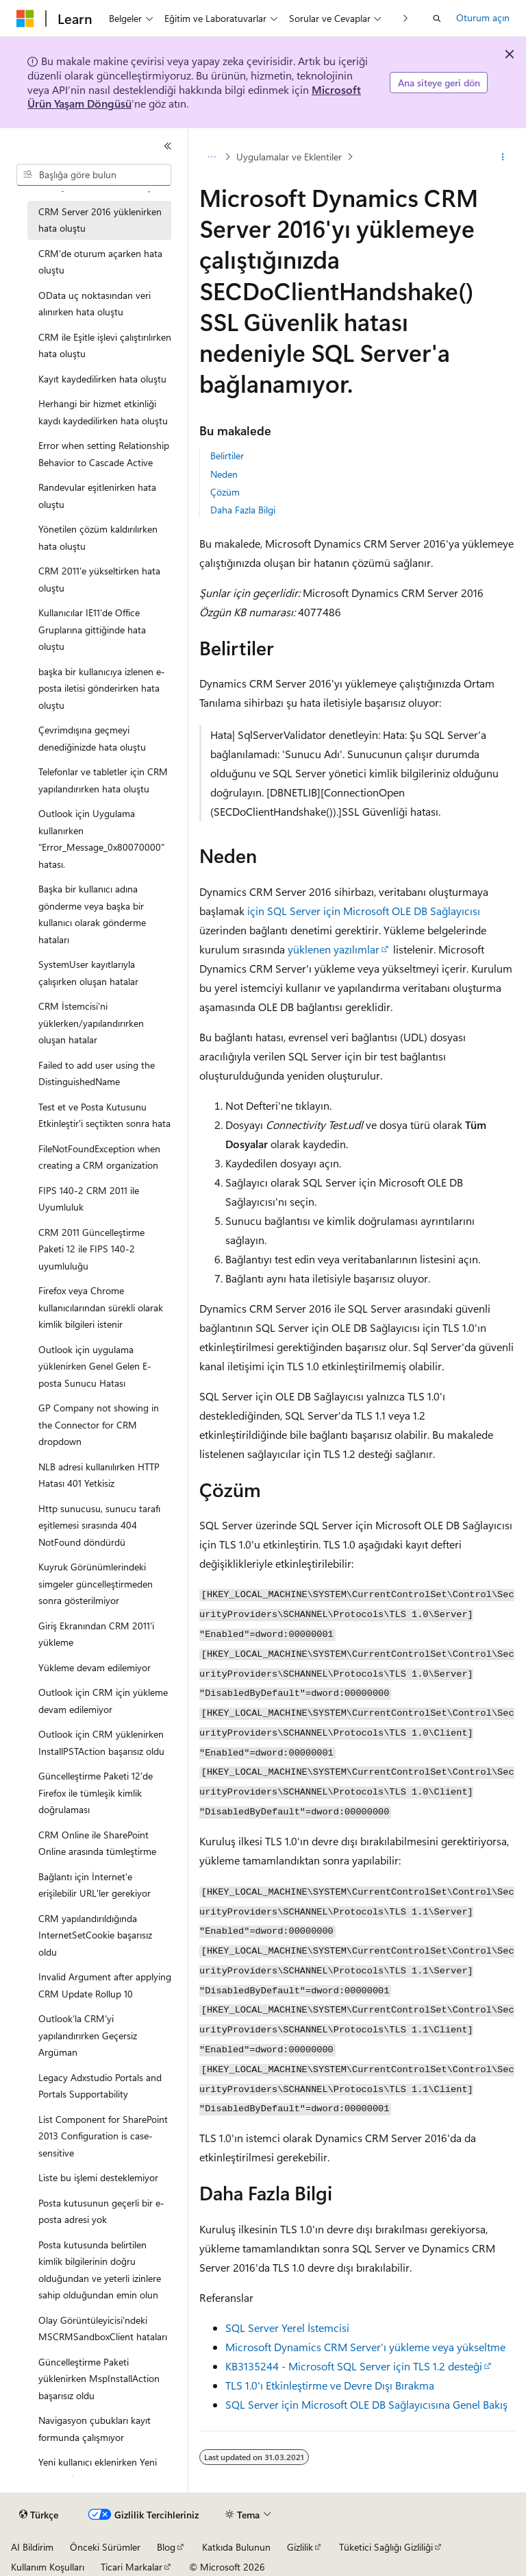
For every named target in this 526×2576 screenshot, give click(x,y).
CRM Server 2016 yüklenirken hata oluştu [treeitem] (100, 220)
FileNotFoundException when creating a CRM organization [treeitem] (99, 1157)
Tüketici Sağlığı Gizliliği (386, 2546)
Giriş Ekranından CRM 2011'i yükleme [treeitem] (96, 1634)
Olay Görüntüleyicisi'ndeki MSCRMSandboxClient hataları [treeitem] (102, 2328)
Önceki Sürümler (105, 2546)
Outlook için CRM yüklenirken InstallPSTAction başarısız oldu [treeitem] (101, 1742)
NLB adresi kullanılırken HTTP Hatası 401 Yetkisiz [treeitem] (99, 1475)
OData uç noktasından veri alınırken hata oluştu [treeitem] (94, 304)
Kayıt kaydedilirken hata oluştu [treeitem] (102, 378)
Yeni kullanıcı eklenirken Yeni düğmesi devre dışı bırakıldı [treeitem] (97, 2470)
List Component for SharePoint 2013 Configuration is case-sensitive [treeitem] (103, 2136)
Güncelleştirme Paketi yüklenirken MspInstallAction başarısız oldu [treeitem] (99, 2378)
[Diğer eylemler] (503, 157)
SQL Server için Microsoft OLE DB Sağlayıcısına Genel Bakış (366, 2404)
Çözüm (225, 491)
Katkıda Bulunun (236, 2546)
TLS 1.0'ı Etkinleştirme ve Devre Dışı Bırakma (329, 2385)
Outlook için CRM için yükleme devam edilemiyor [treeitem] (103, 1701)
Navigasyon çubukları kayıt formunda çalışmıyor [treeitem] (94, 2429)
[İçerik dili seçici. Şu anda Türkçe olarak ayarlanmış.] (38, 2515)
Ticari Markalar (131, 2566)
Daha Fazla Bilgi (242, 509)
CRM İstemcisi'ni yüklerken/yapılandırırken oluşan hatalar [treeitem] (91, 1022)
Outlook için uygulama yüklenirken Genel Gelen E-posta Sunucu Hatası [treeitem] (94, 1366)
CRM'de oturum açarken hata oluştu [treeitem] (100, 262)
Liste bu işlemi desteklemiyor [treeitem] (98, 2177)
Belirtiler (227, 455)
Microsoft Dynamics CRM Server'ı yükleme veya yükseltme (365, 2347)
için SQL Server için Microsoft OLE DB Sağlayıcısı (363, 910)
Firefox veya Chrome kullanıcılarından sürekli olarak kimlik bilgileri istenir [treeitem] (100, 1307)
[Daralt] (167, 146)
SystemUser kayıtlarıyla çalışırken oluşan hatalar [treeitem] (88, 973)
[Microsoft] (25, 18)
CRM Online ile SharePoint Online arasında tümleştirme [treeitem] (97, 1843)
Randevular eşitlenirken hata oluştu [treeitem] (97, 496)
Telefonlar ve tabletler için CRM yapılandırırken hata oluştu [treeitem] (103, 780)
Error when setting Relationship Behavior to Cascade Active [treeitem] (103, 454)
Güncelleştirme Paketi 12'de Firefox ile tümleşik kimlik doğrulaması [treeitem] (95, 1792)
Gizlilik (300, 2546)
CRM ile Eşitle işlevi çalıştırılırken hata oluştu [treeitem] (104, 345)
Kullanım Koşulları (47, 2566)
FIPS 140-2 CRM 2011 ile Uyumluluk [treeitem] (88, 1199)
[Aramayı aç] (437, 18)
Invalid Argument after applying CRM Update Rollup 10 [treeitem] (104, 1985)
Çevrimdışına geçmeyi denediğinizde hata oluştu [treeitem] (92, 738)
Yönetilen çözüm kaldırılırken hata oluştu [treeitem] (98, 537)
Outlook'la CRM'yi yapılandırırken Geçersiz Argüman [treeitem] (87, 2035)
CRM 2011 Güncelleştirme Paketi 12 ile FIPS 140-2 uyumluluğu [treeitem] (91, 1249)
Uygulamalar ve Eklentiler (289, 156)
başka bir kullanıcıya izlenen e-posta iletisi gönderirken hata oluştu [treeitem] (101, 688)
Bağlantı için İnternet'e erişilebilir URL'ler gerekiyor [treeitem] (94, 1885)
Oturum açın (483, 17)
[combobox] (93, 175)
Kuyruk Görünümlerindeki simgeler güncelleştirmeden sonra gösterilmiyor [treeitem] (95, 1583)
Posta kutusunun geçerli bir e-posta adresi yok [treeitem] (101, 2211)
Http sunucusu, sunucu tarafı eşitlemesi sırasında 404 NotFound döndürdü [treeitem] (99, 1525)
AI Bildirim (32, 2546)
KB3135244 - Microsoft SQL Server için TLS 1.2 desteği (353, 2366)
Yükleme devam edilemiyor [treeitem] (94, 1667)
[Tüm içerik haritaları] (211, 157)
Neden (224, 474)
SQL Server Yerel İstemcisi (287, 2327)
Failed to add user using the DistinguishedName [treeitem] (96, 1073)
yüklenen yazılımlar (333, 949)
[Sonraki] (406, 18)
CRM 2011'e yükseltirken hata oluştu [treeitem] (99, 579)
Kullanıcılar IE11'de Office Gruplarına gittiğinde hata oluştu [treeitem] (92, 629)
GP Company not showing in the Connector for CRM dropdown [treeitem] (98, 1424)
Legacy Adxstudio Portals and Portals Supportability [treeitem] (100, 2086)
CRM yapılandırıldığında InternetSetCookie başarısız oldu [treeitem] (95, 1935)
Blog (166, 2546)
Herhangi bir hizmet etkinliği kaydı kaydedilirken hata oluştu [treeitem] (103, 412)
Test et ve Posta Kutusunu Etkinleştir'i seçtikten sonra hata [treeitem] (104, 1115)
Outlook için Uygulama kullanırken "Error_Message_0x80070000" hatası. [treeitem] (101, 839)
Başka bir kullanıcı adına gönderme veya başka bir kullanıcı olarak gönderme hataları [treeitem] (92, 914)
